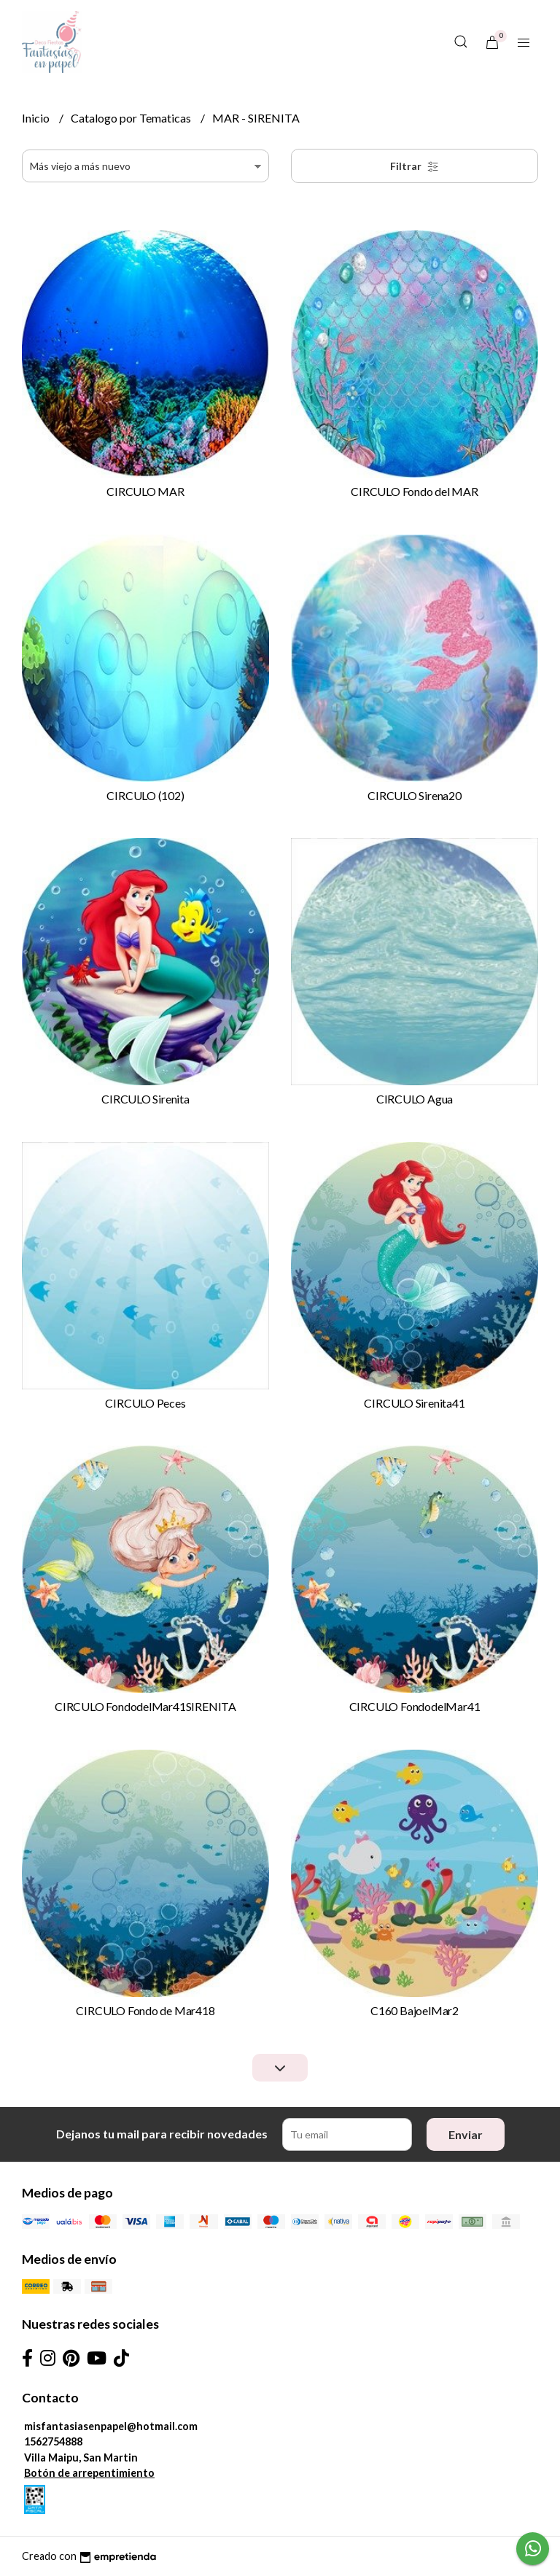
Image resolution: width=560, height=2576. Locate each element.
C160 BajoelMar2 (414, 2010)
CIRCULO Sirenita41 (414, 1403)
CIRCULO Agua (414, 1099)
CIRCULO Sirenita (145, 1099)
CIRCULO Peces (145, 1403)
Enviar (465, 2134)
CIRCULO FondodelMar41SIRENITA (145, 1706)
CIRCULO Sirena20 (415, 795)
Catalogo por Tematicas (132, 118)
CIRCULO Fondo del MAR (414, 491)
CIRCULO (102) (145, 795)
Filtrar (414, 166)
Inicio (37, 118)
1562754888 (53, 2441)
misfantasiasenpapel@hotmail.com (111, 2426)
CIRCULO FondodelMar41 (415, 1706)
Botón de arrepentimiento (89, 2473)
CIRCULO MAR (145, 491)
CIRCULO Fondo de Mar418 (145, 2010)
